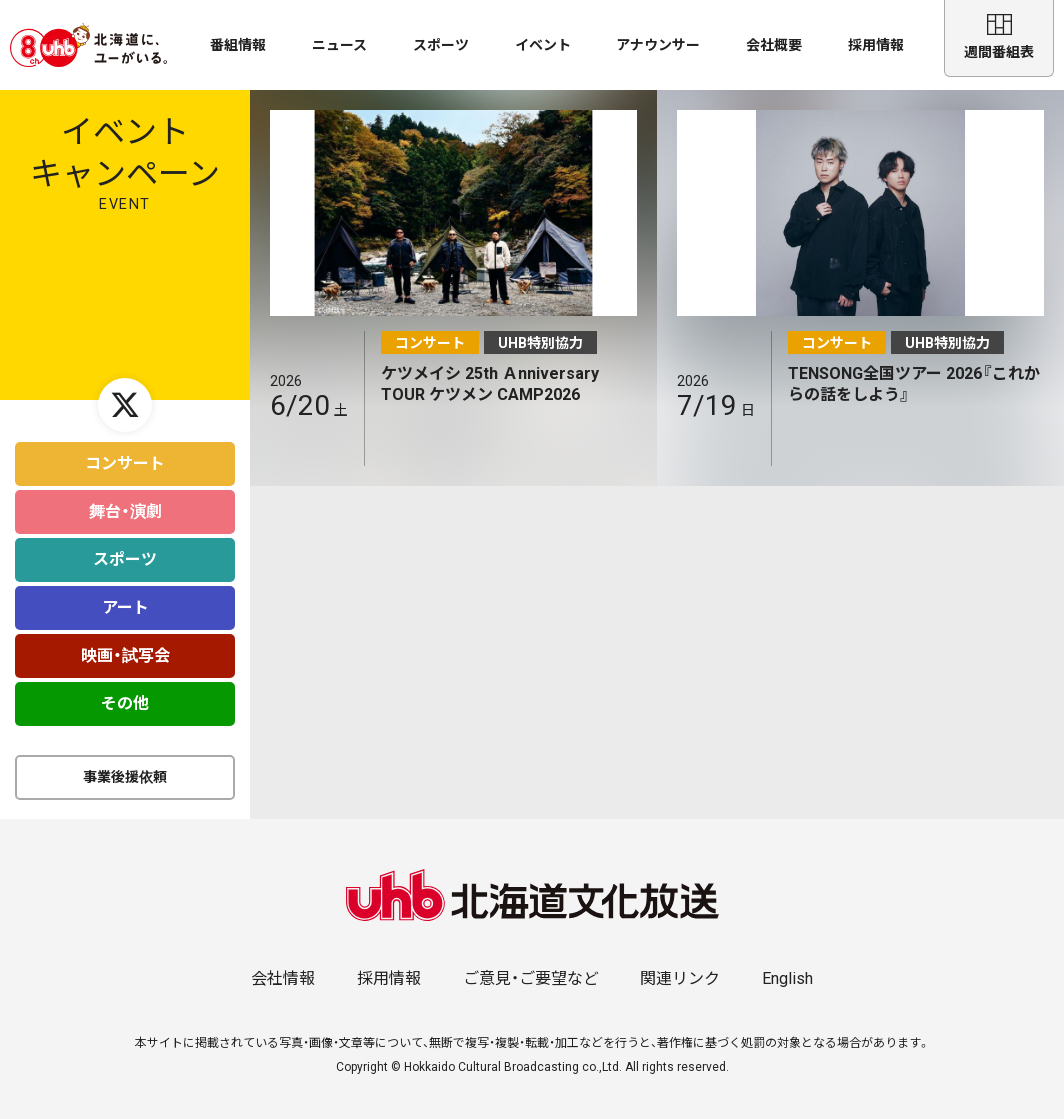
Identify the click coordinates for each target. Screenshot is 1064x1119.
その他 (125, 693)
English (787, 968)
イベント (543, 45)
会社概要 (774, 45)
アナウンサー (658, 45)
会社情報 (283, 968)
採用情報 (876, 45)
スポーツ (441, 45)
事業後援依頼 (125, 767)
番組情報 (238, 45)
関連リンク (680, 968)
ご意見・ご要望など (531, 968)
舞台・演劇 (125, 501)
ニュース (339, 45)
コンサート (125, 453)
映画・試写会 (125, 645)
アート (125, 597)
